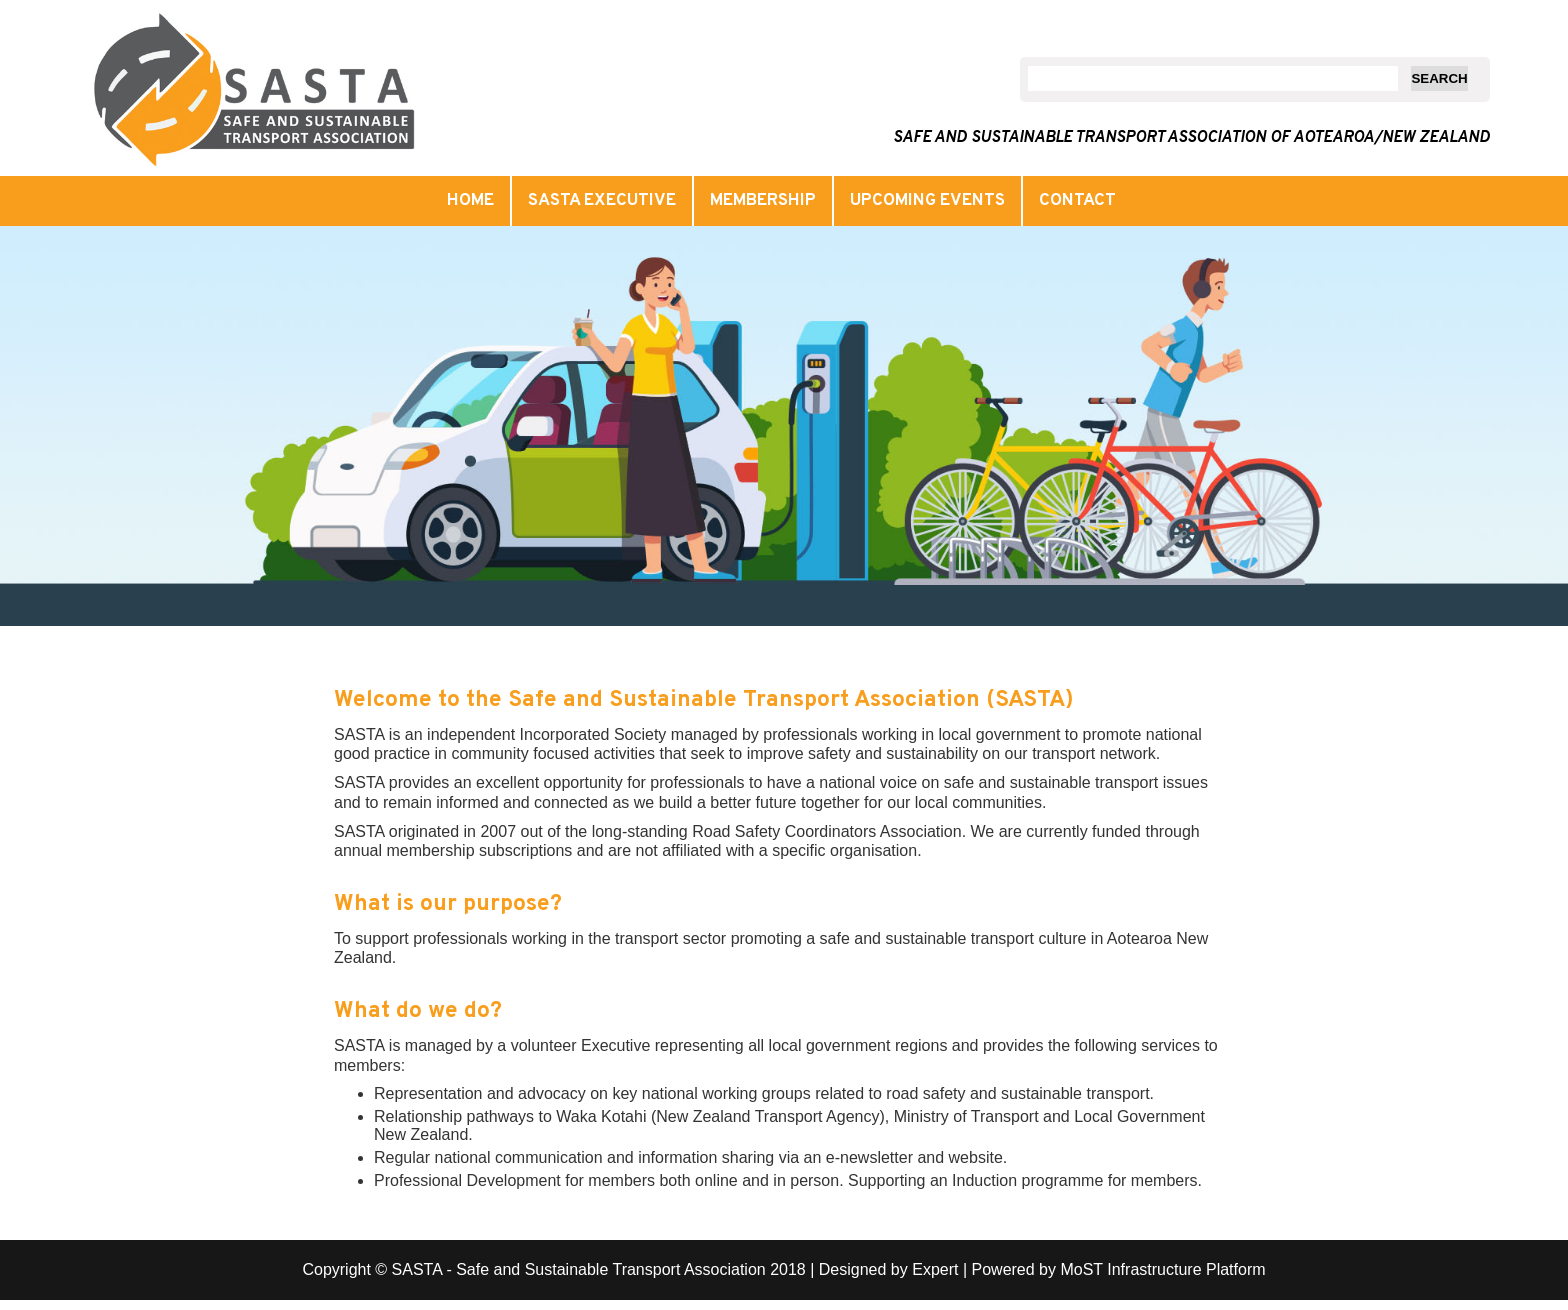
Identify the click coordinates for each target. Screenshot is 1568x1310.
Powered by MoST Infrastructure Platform (1119, 1269)
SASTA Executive (602, 201)
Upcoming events (927, 201)
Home (470, 201)
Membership (763, 201)
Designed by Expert (889, 1269)
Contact (1077, 201)
